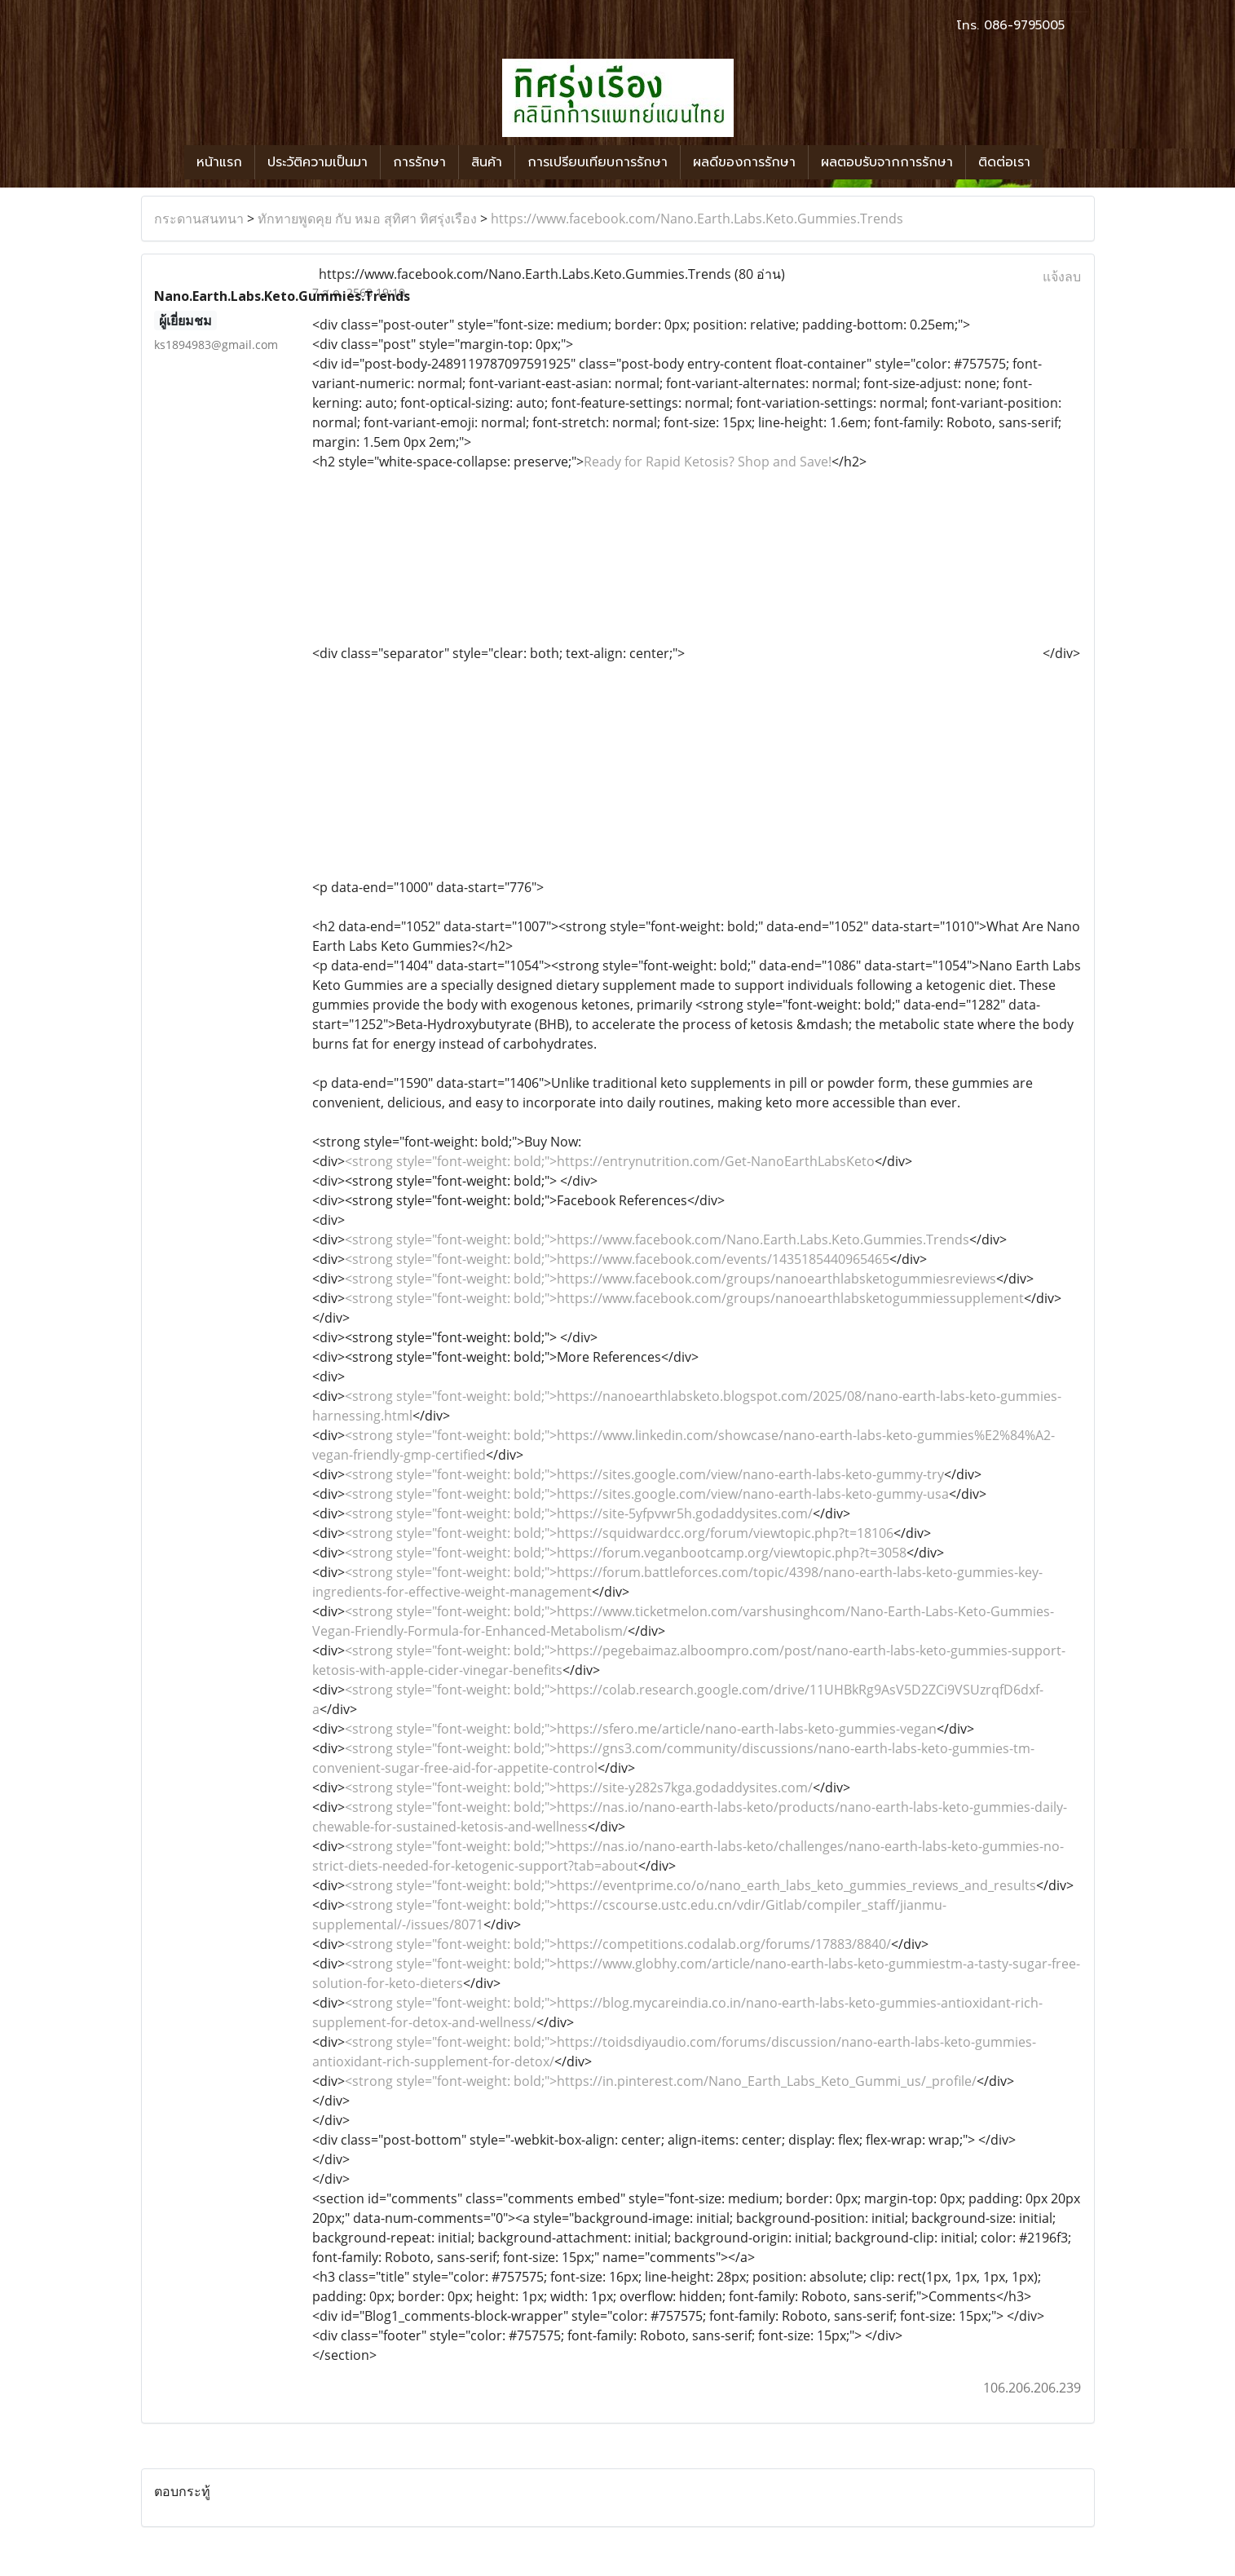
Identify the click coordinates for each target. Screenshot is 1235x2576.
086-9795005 (1024, 25)
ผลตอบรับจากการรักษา (887, 162)
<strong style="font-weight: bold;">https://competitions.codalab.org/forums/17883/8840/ (618, 1944)
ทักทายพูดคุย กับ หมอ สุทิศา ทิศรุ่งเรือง (367, 219)
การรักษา (419, 162)
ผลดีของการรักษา (744, 162)
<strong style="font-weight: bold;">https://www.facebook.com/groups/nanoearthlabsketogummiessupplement (684, 1298)
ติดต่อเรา (1004, 162)
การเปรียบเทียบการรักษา (597, 162)
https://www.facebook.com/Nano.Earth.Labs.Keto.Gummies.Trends (697, 219)
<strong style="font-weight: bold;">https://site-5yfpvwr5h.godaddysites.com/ (579, 1513)
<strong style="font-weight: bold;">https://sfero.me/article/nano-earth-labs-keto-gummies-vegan (641, 1729)
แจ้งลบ (1062, 276)
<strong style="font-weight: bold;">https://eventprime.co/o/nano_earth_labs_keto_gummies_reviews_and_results (690, 1885)
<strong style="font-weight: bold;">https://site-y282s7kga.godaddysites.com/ (579, 1787)
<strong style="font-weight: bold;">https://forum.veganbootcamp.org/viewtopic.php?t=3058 (625, 1553)
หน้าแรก (219, 162)
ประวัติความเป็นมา (317, 162)
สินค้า (486, 162)
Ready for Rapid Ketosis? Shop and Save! (707, 462)
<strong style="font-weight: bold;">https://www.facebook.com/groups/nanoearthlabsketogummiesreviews (670, 1279)
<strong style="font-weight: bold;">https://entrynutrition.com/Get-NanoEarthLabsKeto (610, 1161)
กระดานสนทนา (199, 219)
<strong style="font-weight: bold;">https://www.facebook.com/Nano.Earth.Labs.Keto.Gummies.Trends (657, 1239)
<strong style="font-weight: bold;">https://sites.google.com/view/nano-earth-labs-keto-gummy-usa (647, 1494)
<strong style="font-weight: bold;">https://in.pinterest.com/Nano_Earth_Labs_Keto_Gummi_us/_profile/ (661, 2081)
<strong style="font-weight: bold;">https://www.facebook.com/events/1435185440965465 (617, 1259)
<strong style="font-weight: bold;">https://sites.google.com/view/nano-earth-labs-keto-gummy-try (644, 1474)
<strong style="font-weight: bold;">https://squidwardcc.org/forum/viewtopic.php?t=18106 (619, 1533)
